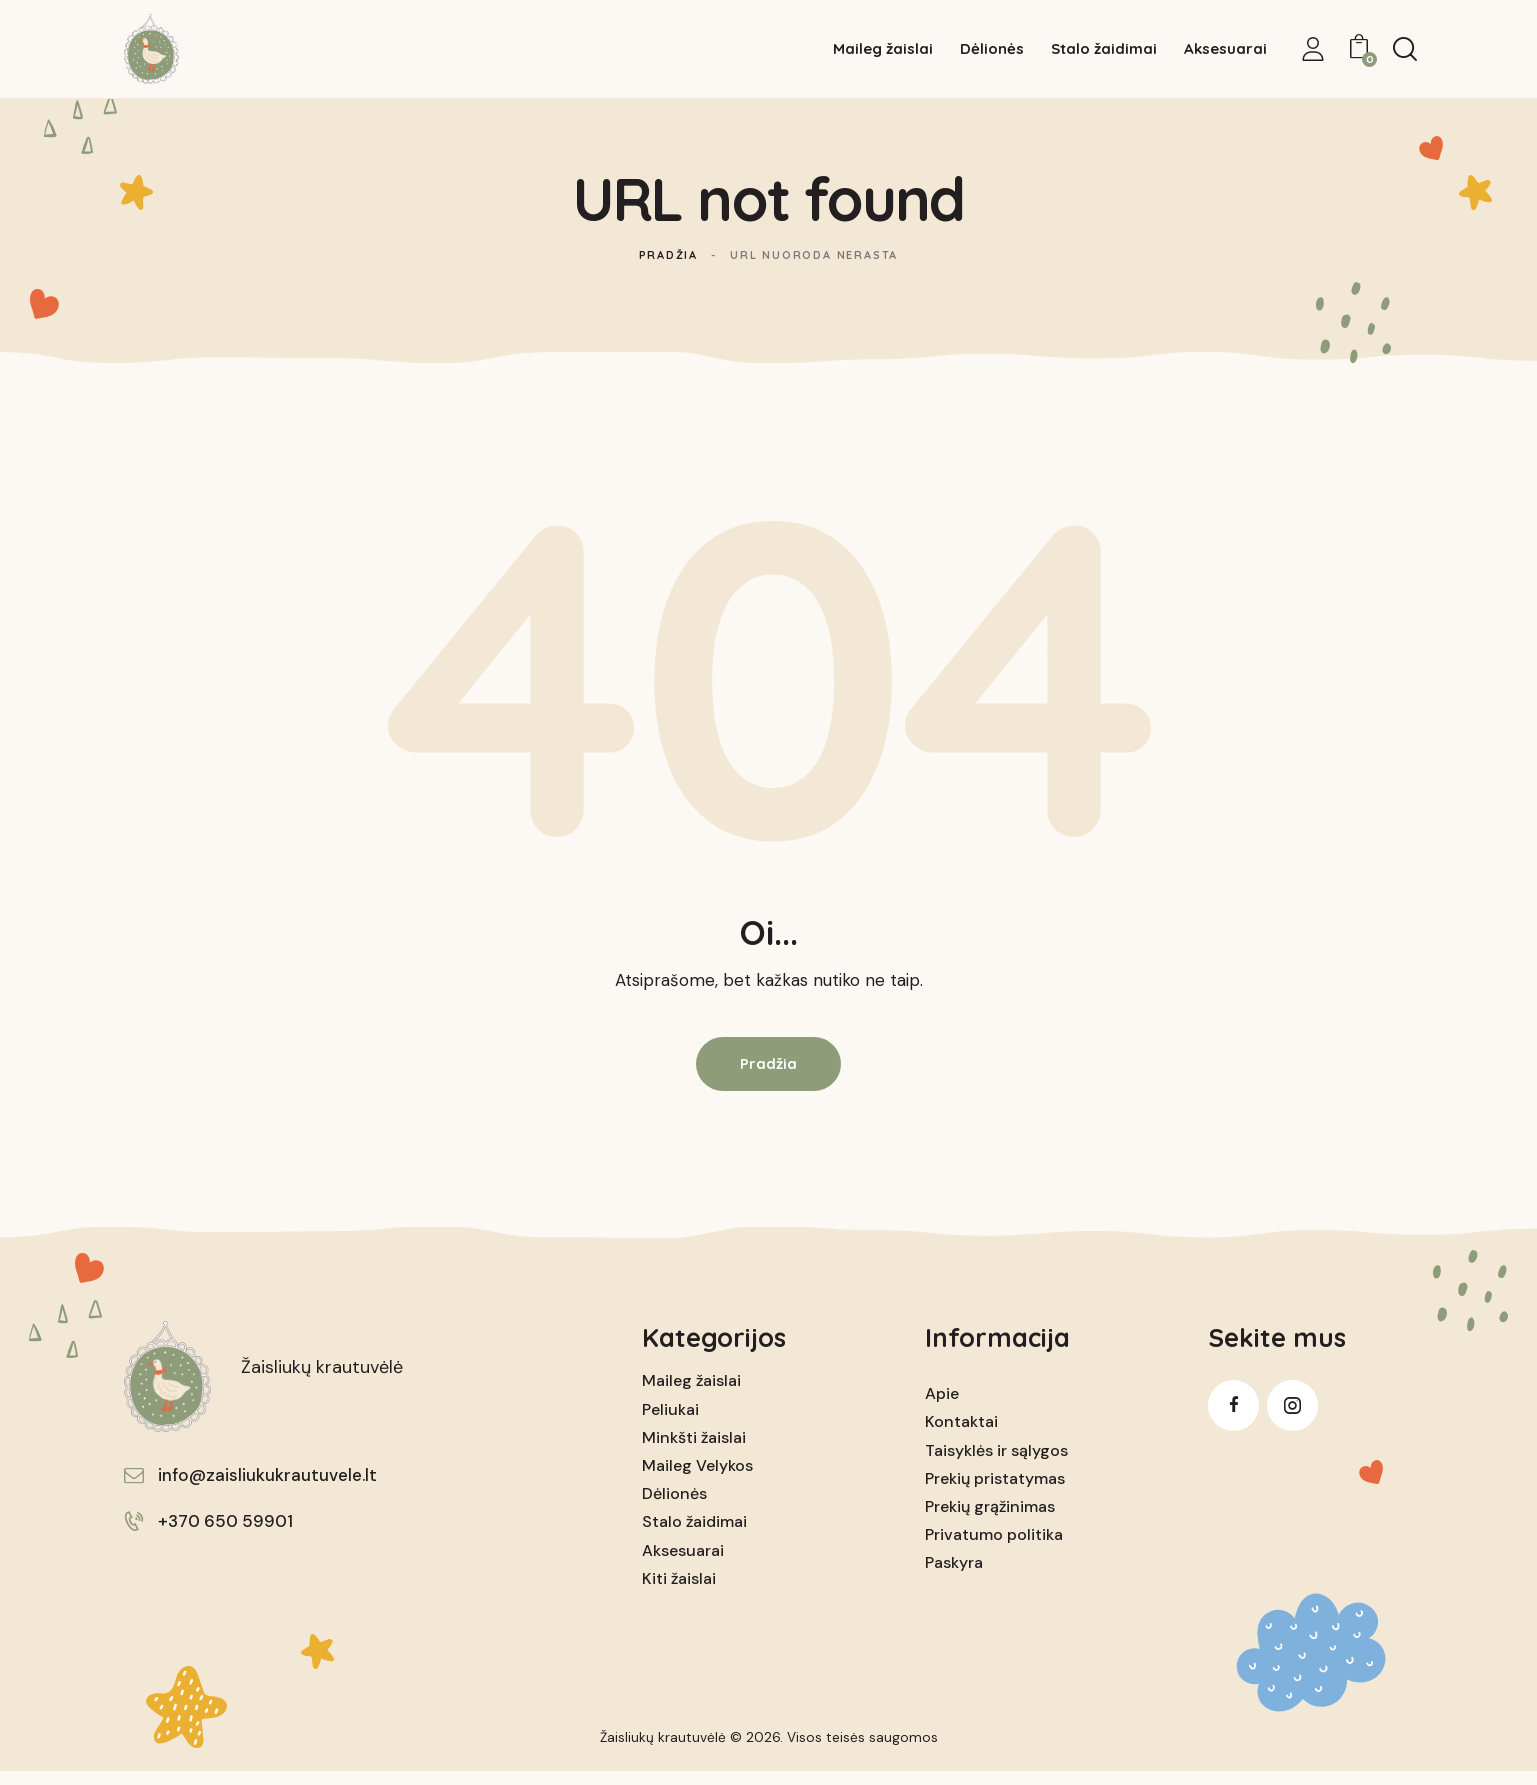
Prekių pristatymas (995, 1491)
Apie (942, 1406)
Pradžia (668, 268)
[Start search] (1405, 51)
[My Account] (1313, 52)
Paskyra (954, 1575)
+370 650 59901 (225, 1534)
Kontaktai (961, 1434)
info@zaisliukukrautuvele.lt (267, 1488)
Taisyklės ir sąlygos (996, 1463)
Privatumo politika (994, 1547)
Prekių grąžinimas (990, 1519)
